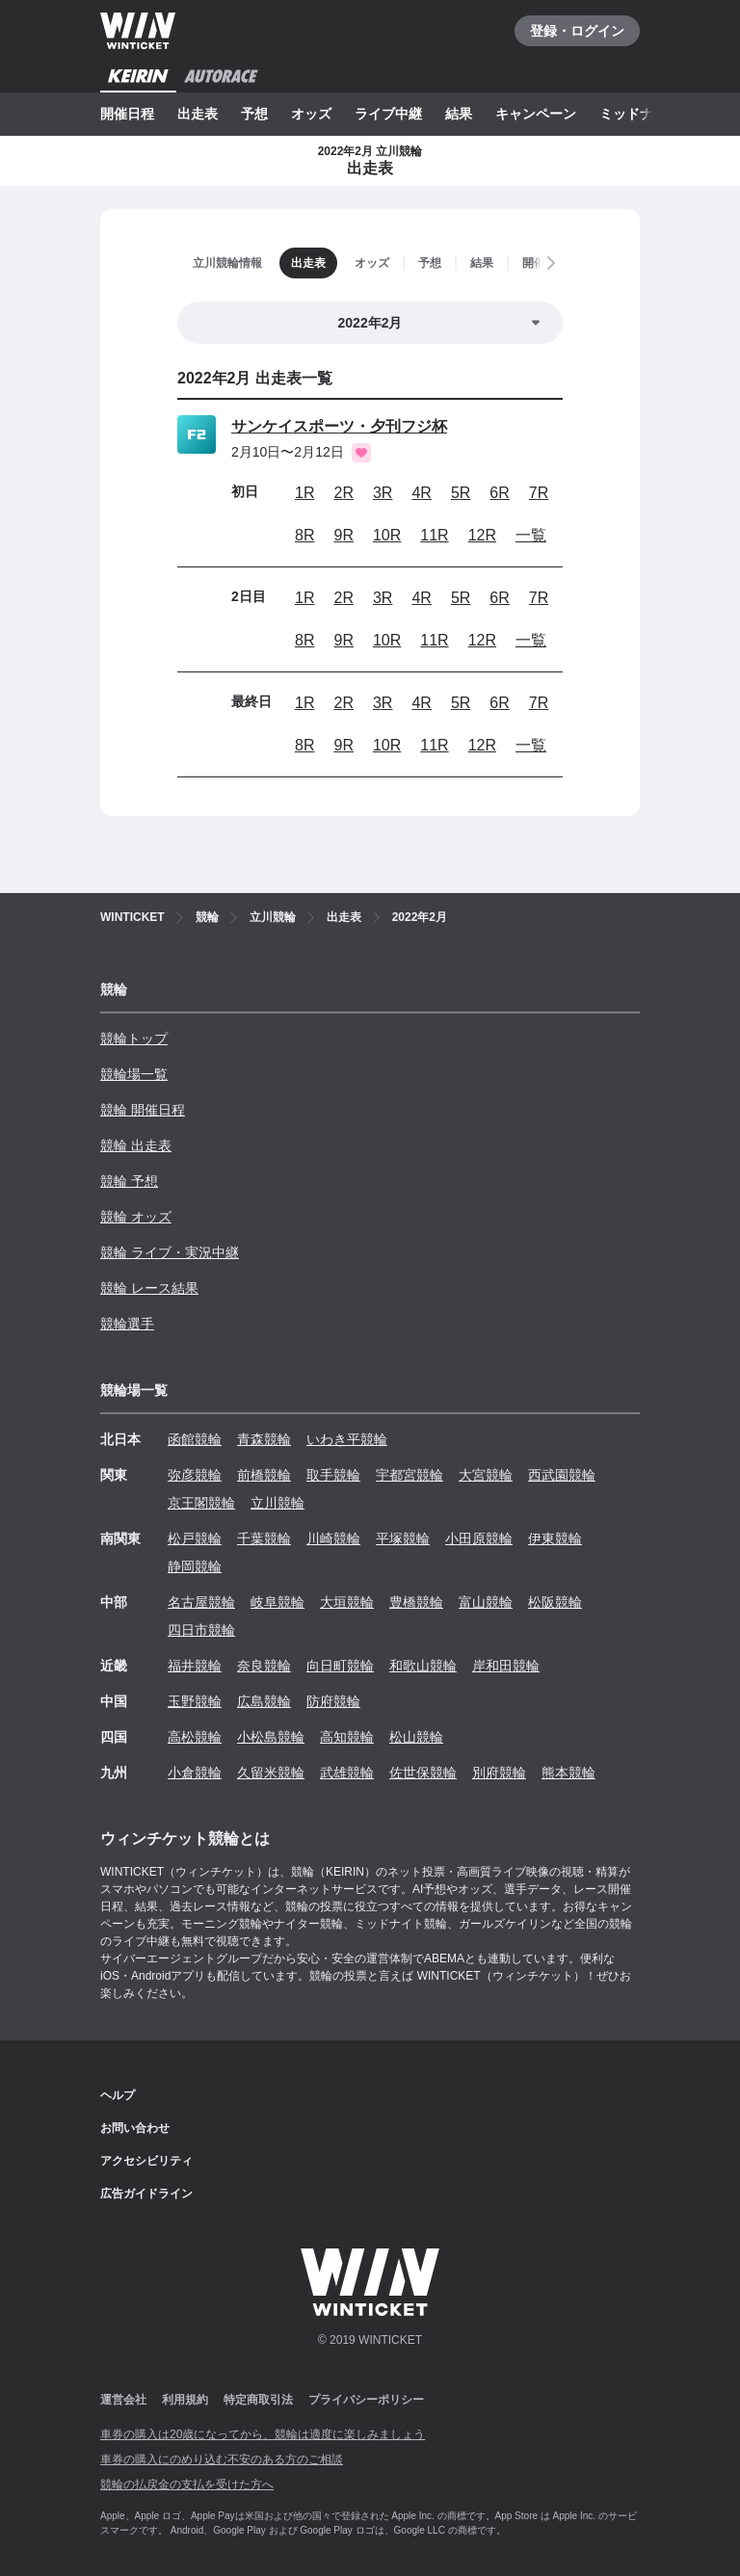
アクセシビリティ (146, 2161)
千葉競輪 (264, 1538)
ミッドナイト (639, 113)
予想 (254, 113)
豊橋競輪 (416, 1602)
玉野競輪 (195, 1701)
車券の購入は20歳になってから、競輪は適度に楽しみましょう (262, 2434)
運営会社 (123, 2399)
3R (382, 493)
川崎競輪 (333, 1538)
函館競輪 (195, 1439)
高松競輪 (195, 1737)
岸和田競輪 (506, 1665)
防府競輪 (333, 1701)
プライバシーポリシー (366, 2399)
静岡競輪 (195, 1566)
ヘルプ (117, 2095)
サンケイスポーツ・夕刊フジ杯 (339, 426)
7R (538, 493)
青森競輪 (264, 1439)
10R (387, 535)
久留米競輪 (270, 1772)
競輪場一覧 (134, 1074)
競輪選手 (127, 1323)
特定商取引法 (258, 2399)
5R (460, 493)
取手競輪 (333, 1475)
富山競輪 (486, 1602)
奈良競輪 (264, 1665)
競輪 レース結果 (149, 1288)
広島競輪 (264, 1701)
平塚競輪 (403, 1538)
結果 (458, 113)
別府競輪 (499, 1772)
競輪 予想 (129, 1181)
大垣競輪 (347, 1602)
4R (421, 493)
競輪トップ (134, 1038)
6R (499, 493)
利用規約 (185, 2399)
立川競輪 (277, 1503)
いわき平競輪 (346, 1439)
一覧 (530, 535)
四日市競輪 (201, 1630)
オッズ (311, 113)
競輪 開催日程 (142, 1109)
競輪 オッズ (136, 1216)
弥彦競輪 (195, 1475)
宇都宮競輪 (409, 1475)
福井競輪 (195, 1665)
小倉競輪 (195, 1772)
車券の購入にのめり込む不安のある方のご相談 (221, 2459)
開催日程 (127, 113)
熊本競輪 (568, 1772)
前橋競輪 (264, 1475)
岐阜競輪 (277, 1602)
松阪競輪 (555, 1602)
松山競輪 (416, 1737)
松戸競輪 (195, 1538)
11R (434, 535)
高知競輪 (347, 1737)
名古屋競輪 (201, 1602)
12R (482, 535)
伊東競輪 (555, 1538)
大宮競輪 (486, 1475)
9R (343, 535)
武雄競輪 (347, 1772)
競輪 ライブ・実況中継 (169, 1252)
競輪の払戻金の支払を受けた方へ (187, 2484)
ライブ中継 (388, 113)
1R (304, 493)
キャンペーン (535, 113)
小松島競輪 (270, 1737)
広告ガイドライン (146, 2193)
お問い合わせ (135, 2128)
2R (343, 493)
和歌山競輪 (423, 1665)
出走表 (197, 113)
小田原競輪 (479, 1538)
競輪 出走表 (136, 1145)
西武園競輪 (561, 1475)
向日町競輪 (340, 1665)
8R (304, 535)
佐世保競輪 (423, 1772)
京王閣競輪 (201, 1503)
